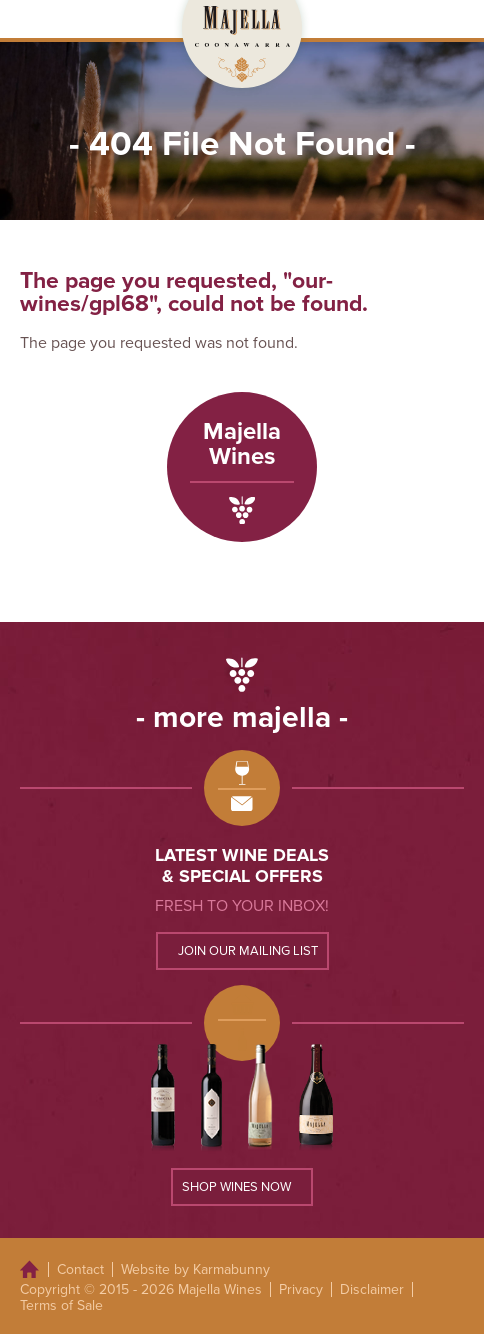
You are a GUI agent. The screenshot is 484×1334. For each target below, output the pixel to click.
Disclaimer (372, 1289)
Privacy (301, 1289)
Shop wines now (236, 1187)
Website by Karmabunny (195, 1269)
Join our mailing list (248, 951)
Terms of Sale (61, 1305)
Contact (80, 1269)
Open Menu (448, 19)
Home (30, 1270)
